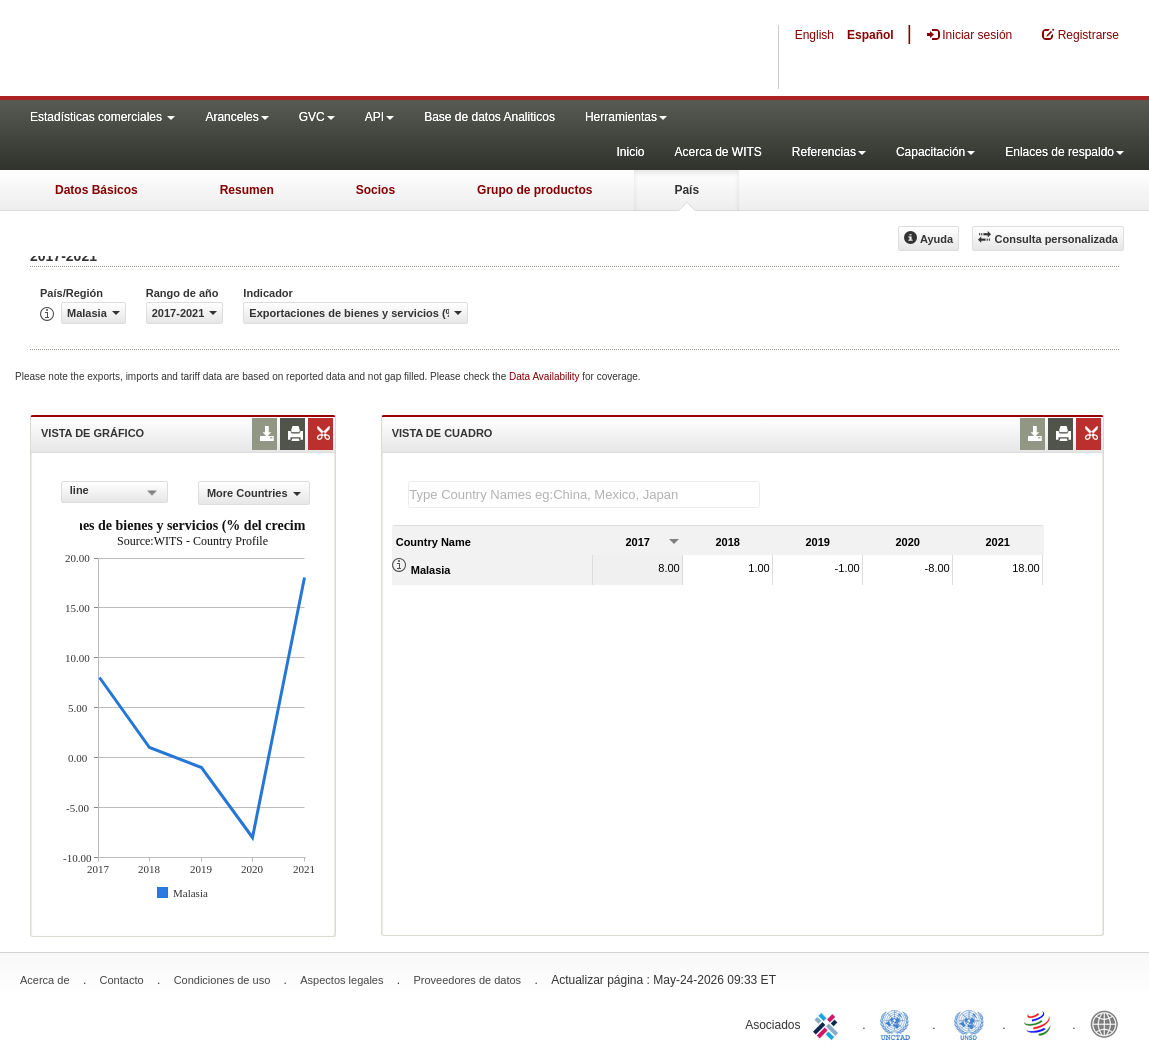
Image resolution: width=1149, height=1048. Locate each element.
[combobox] (114, 492)
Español (870, 35)
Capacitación (935, 152)
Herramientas (626, 117)
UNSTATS (969, 1023)
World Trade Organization (1039, 1023)
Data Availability (545, 376)
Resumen (247, 190)
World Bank (1109, 1023)
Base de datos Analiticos (489, 117)
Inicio (630, 152)
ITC (829, 1023)
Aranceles (236, 117)
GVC (317, 117)
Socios (375, 190)
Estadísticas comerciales (102, 117)
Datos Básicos (96, 190)
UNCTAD (899, 1023)
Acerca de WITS (717, 152)
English (814, 35)
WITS (200, 50)
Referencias (829, 152)
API (379, 117)
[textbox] (584, 494)
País (686, 190)
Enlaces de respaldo (1064, 152)
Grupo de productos (534, 190)
